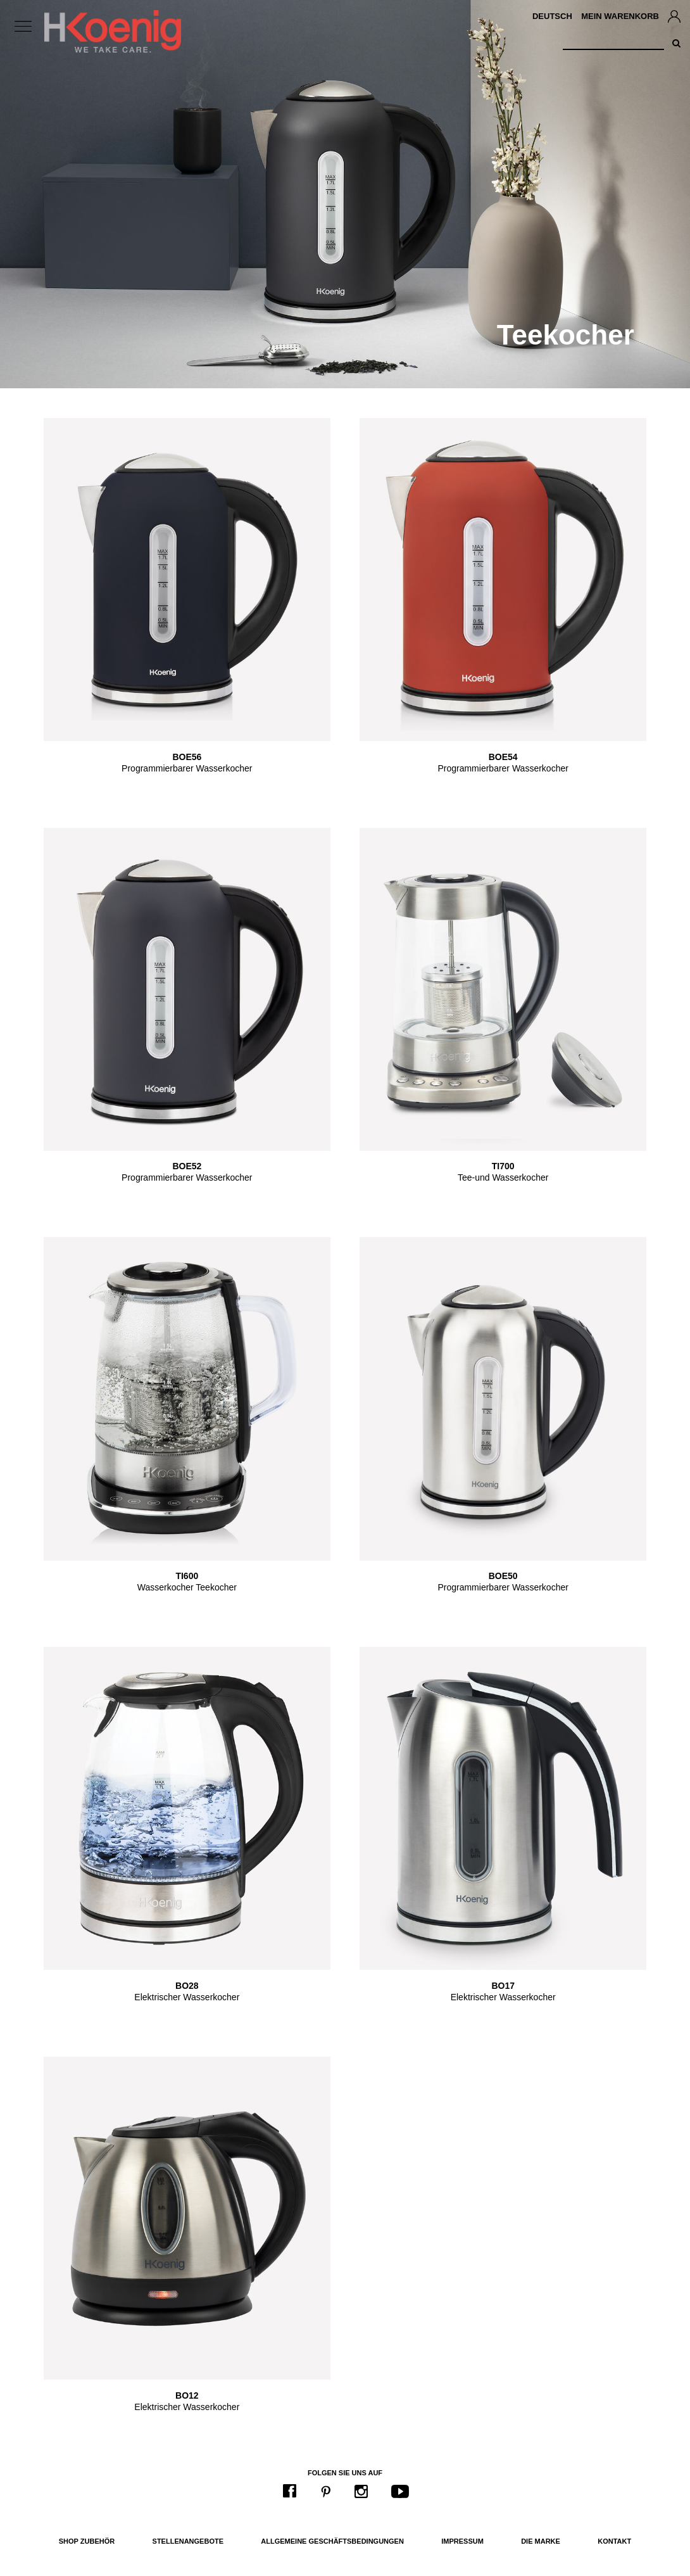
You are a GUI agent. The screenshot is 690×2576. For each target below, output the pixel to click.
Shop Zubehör (87, 2541)
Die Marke (540, 2541)
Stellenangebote (188, 2541)
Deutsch (552, 16)
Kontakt (614, 2541)
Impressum (462, 2541)
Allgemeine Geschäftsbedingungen (332, 2541)
